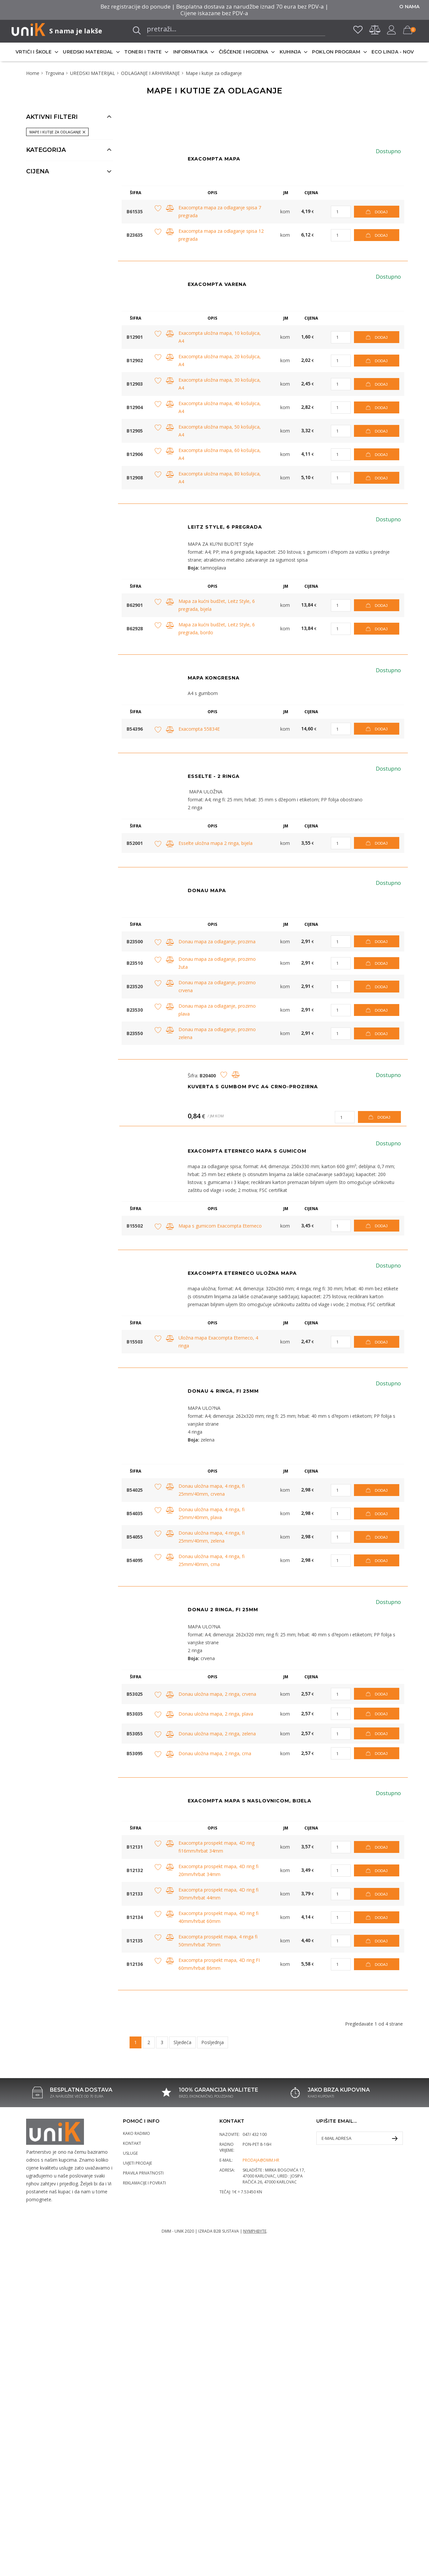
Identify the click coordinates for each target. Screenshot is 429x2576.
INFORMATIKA (190, 52)
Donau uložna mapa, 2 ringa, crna (214, 1753)
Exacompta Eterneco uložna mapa (242, 1273)
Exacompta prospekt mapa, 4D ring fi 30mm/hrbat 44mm (218, 1894)
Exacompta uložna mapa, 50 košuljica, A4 (219, 431)
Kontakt (132, 2143)
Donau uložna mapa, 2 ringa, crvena (217, 1694)
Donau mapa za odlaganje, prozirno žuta (217, 963)
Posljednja (212, 2042)
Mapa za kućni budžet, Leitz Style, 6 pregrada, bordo (216, 628)
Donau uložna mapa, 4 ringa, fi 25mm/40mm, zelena (211, 1537)
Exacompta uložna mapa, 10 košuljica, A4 (219, 337)
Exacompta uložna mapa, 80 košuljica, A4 (219, 477)
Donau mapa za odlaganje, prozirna (216, 941)
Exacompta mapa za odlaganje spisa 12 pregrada (221, 235)
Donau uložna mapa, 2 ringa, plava (215, 1714)
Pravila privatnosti (143, 2173)
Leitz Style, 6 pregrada (225, 527)
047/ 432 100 (255, 2134)
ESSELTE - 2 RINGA (214, 776)
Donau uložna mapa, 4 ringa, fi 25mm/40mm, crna (211, 1560)
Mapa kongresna (214, 678)
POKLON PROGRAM (336, 52)
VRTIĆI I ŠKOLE (34, 52)
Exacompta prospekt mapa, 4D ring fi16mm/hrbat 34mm (216, 1847)
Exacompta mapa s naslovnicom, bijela (249, 1801)
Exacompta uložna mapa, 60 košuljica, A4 (219, 454)
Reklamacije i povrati (144, 2183)
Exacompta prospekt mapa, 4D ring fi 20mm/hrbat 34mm (218, 1870)
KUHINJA (290, 52)
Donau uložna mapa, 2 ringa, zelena (217, 1733)
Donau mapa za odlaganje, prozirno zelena (217, 1033)
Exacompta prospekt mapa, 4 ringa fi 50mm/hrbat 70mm (217, 1940)
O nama (409, 7)
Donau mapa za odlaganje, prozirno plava (217, 1010)
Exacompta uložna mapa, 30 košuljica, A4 (219, 384)
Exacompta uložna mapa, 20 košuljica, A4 (219, 360)
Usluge (130, 2153)
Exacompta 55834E (199, 729)
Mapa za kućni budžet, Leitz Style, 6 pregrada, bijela (216, 605)
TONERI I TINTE (143, 52)
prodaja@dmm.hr (261, 2160)
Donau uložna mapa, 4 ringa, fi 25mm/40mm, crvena (211, 1490)
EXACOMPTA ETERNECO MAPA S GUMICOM (247, 1151)
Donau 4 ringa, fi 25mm (223, 1391)
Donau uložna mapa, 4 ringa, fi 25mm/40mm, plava (211, 1513)
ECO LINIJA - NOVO (394, 52)
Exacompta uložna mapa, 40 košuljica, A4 (219, 407)
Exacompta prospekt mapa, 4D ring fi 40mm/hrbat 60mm (218, 1917)
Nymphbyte (254, 2231)
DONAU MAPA (207, 890)
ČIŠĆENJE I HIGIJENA (243, 52)
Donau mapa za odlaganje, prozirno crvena (217, 986)
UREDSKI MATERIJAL (88, 52)
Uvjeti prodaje (137, 2163)
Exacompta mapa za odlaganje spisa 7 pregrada (219, 211)
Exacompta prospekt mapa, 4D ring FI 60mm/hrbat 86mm (219, 1964)
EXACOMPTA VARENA (217, 284)
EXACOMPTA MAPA (214, 159)
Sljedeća (182, 2042)
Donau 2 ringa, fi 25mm (223, 1610)
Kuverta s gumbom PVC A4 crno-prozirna (253, 1087)
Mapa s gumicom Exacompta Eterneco (220, 1226)
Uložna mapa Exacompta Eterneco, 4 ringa (218, 1342)
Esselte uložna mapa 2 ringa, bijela (215, 843)
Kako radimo (136, 2133)
